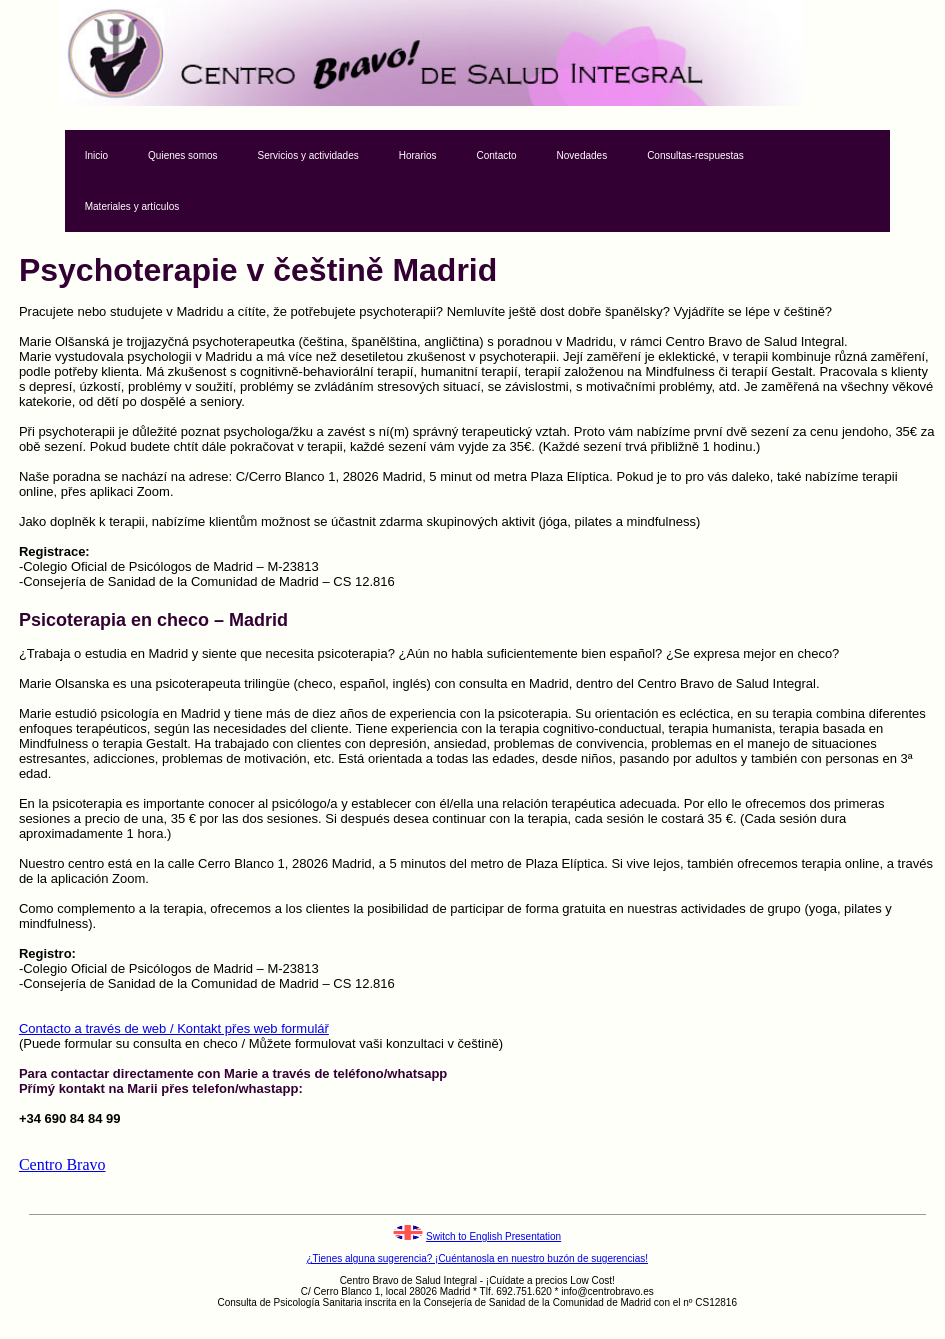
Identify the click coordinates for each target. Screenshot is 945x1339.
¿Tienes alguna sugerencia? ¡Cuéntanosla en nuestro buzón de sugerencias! (477, 1258)
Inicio (96, 155)
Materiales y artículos (132, 206)
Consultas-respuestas (695, 155)
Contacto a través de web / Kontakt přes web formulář (174, 1028)
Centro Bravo (62, 1164)
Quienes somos (182, 155)
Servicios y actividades (308, 155)
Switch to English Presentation (493, 1236)
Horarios (418, 155)
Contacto (497, 155)
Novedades (582, 155)
